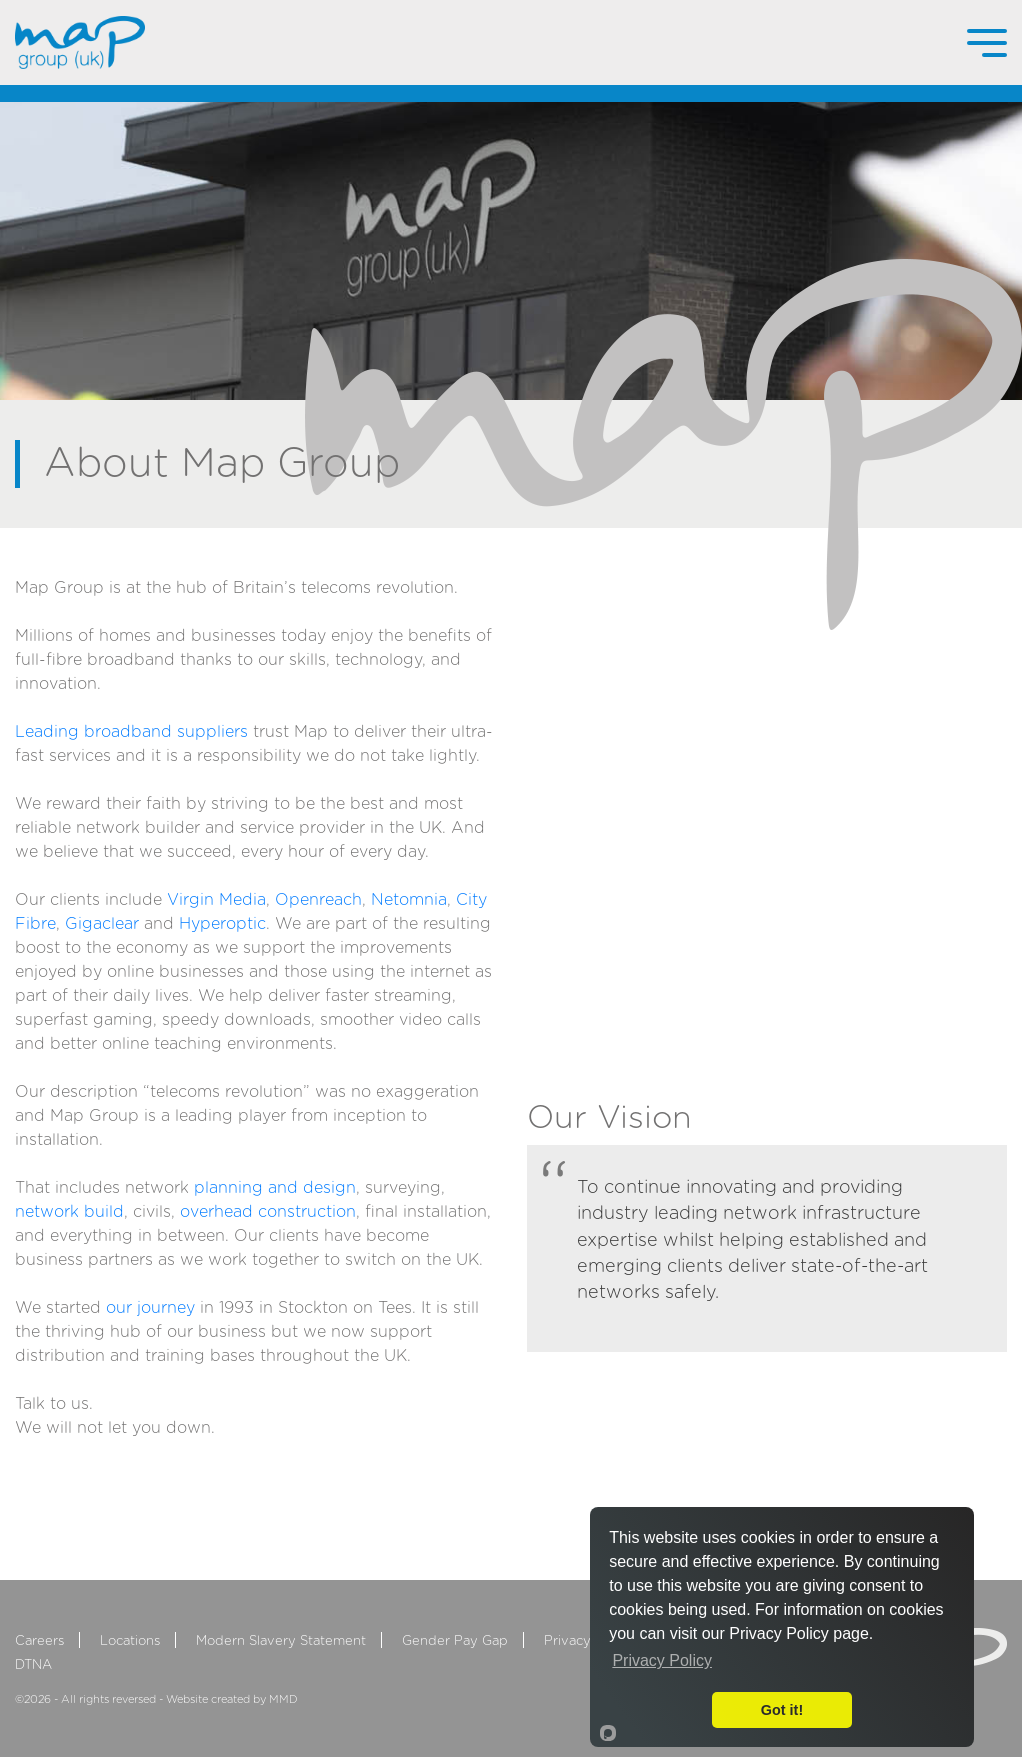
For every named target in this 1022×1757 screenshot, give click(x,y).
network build (69, 1212)
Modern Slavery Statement (281, 1641)
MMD (283, 1699)
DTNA (33, 1665)
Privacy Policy (588, 1641)
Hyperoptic (222, 924)
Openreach (318, 900)
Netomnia (409, 900)
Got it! (782, 1710)
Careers (39, 1641)
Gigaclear (102, 924)
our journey (150, 1308)
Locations (130, 1641)
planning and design (275, 1188)
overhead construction (268, 1212)
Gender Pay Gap (455, 1641)
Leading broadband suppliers (131, 732)
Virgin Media (216, 900)
